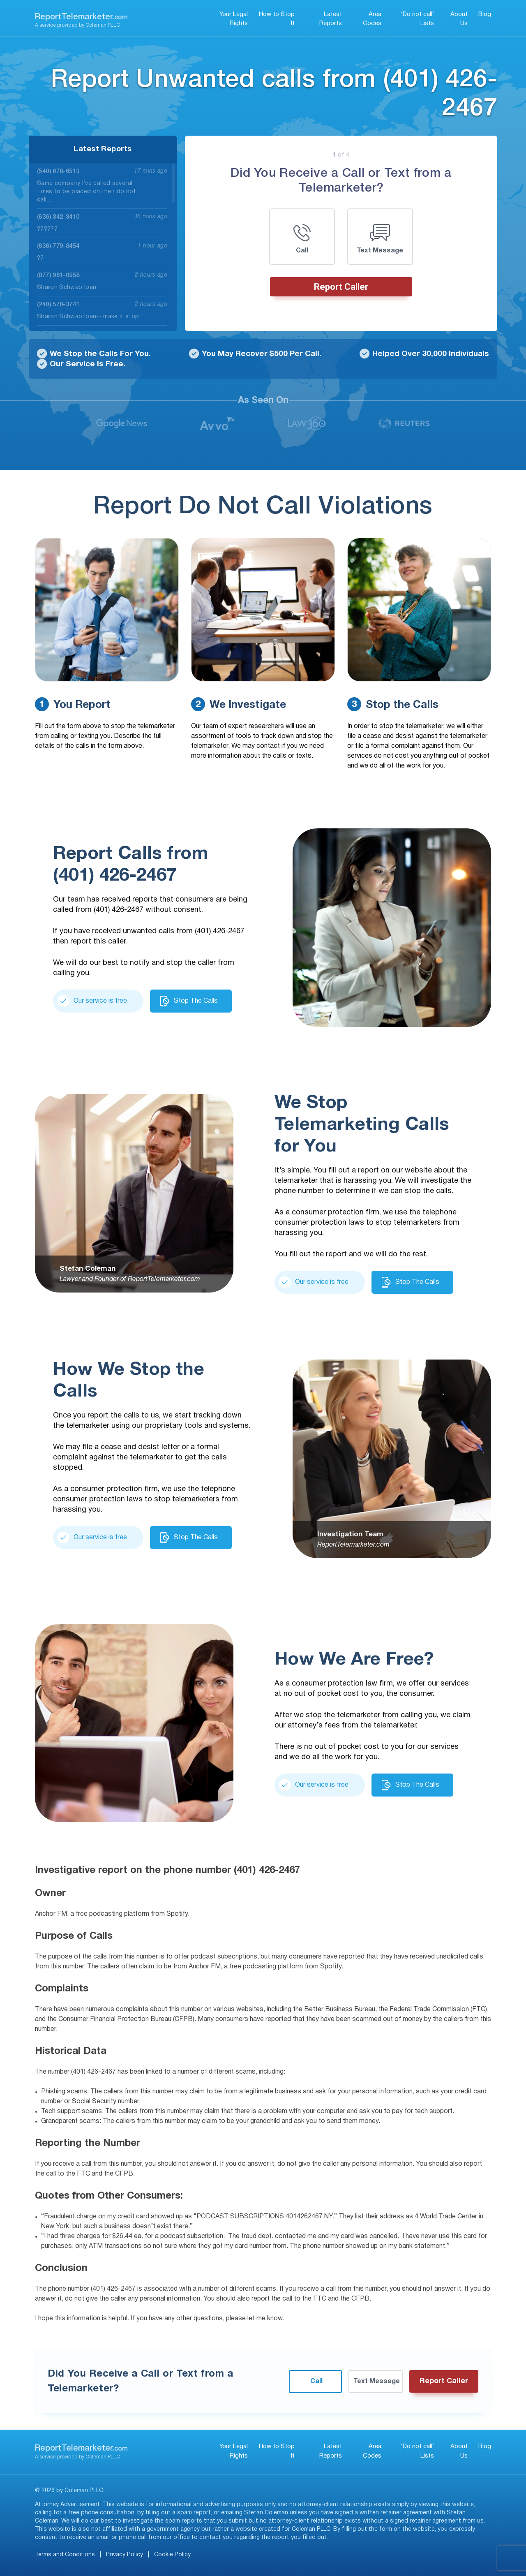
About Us (459, 19)
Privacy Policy (124, 2555)
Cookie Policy (172, 2555)
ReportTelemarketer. (81, 17)
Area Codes (372, 19)
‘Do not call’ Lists (417, 19)
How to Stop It (277, 19)
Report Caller (341, 287)
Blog (484, 14)
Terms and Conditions (65, 2555)
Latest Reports (330, 19)
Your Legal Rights (233, 19)
